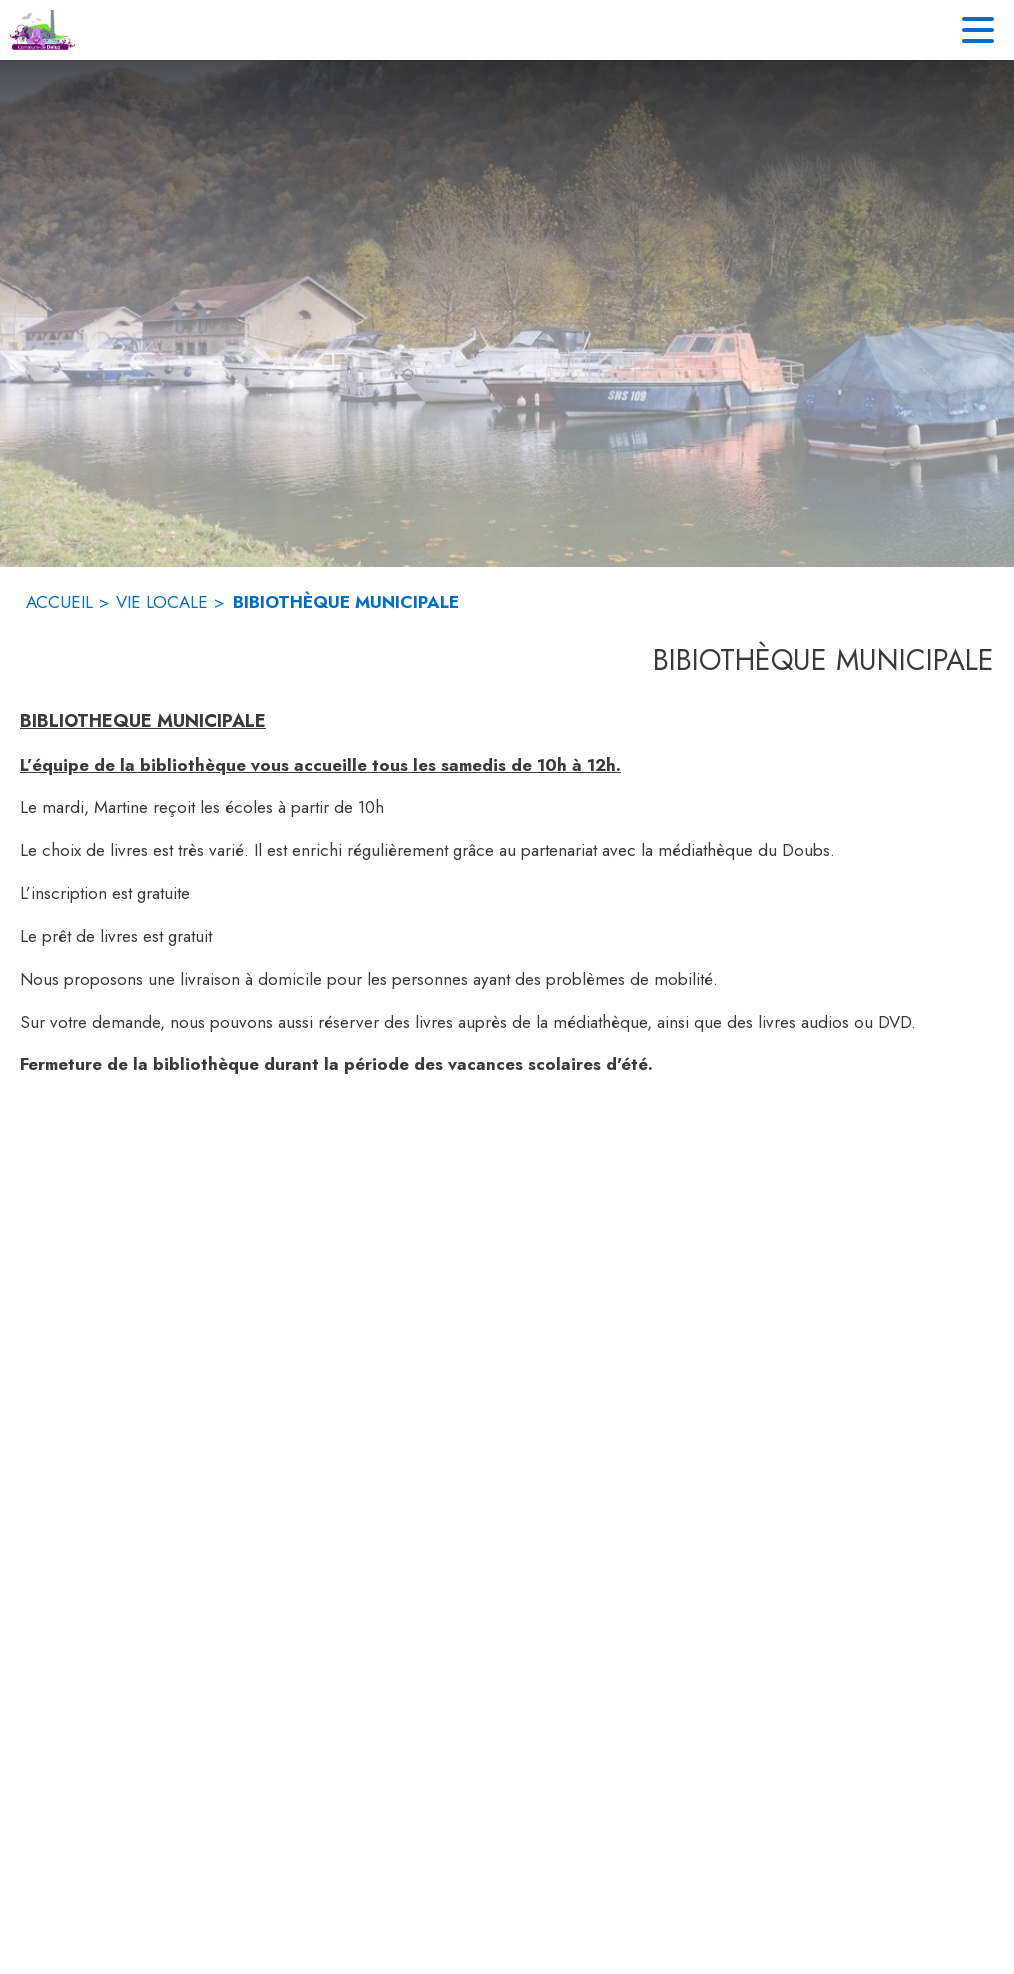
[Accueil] (42, 30)
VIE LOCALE (162, 602)
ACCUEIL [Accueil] (59, 602)
